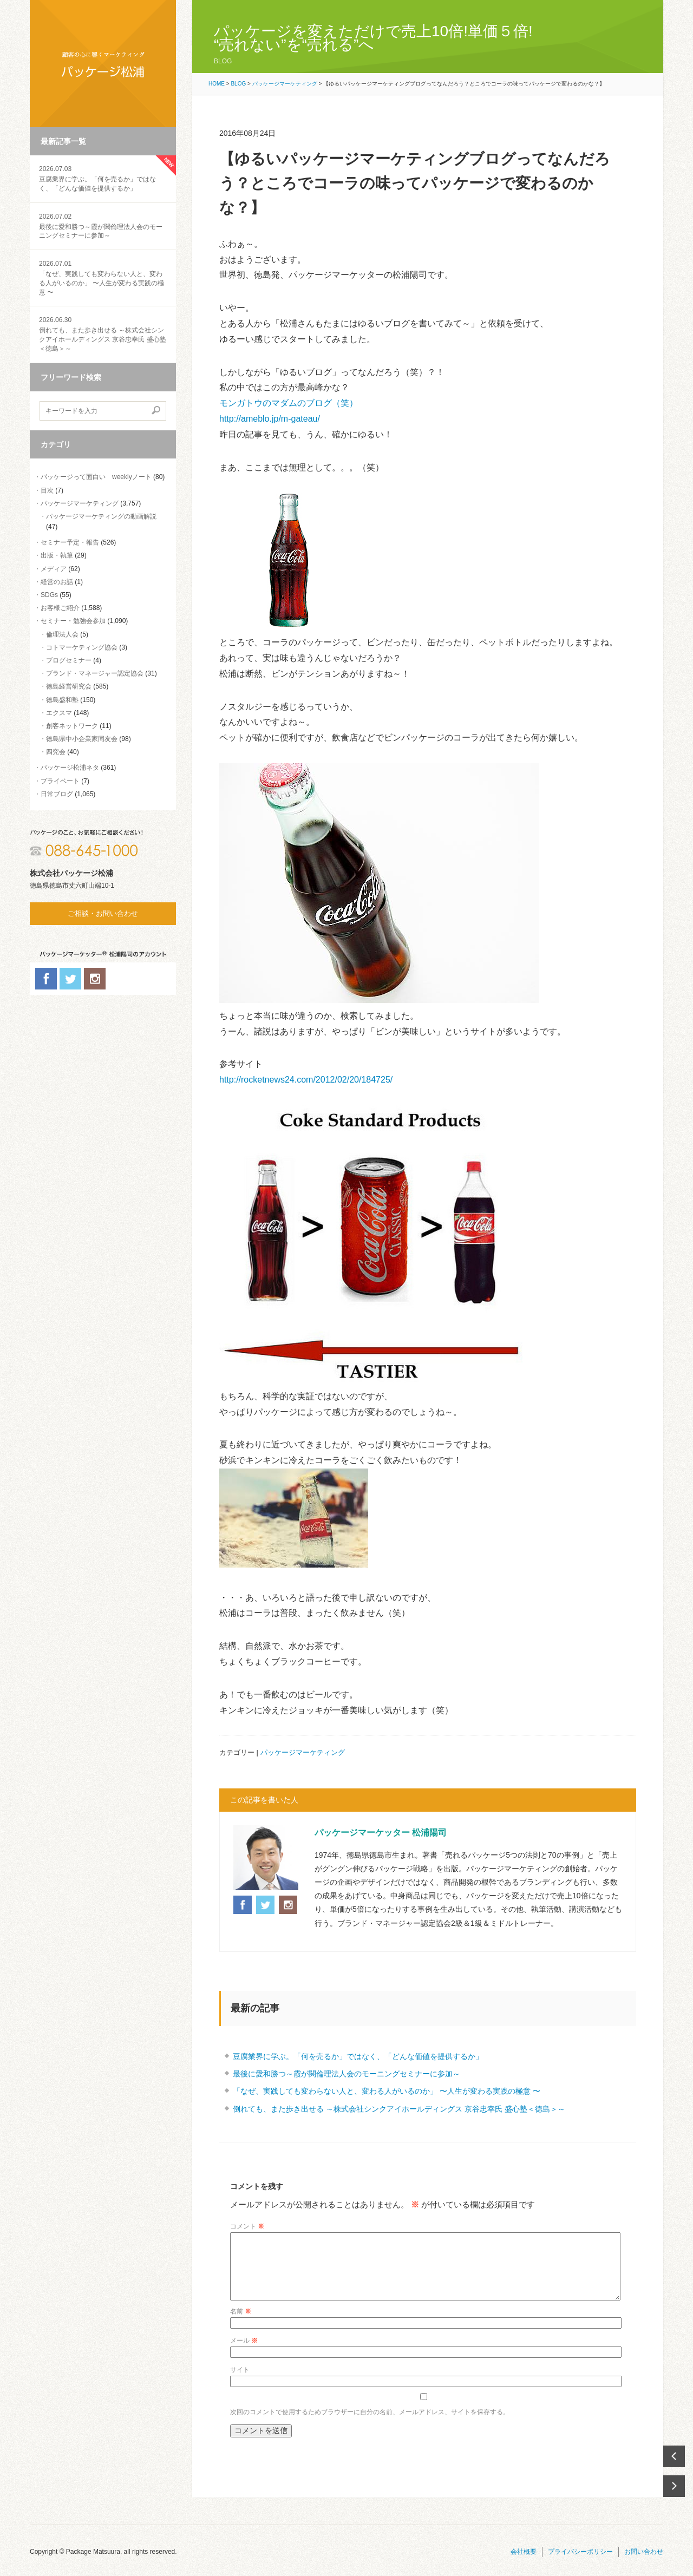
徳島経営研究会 (68, 686)
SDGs (49, 595)
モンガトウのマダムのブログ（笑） (288, 403)
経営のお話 (57, 582)
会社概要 (524, 2564)
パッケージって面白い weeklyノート (96, 477)
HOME (216, 84)
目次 (47, 490)
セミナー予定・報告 (70, 542)
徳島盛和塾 (62, 700)
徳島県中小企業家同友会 (81, 739)
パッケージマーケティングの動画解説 (101, 516)
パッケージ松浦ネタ (70, 767)
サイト (240, 2383)
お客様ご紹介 (60, 608)
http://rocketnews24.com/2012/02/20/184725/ (306, 1079)
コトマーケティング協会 (81, 647)
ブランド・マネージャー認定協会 (94, 673)
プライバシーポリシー (580, 2564)
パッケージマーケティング (80, 503)
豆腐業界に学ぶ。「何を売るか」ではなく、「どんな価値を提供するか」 (103, 178)
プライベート (60, 781)
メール (244, 2353)
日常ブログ (57, 794)
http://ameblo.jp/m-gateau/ (269, 418)
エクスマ (59, 713)
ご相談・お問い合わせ (103, 913)
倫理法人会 (62, 634)
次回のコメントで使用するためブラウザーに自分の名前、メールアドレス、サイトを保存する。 (369, 2425)
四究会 (56, 752)
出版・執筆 (57, 555)
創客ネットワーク (72, 726)
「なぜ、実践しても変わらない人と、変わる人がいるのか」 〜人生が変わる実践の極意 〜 (103, 277)
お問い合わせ (643, 2564)
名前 (240, 2324)
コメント (247, 2226)
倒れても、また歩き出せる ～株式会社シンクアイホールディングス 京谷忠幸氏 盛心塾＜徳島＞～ (399, 2109)
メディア (54, 569)
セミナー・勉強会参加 (73, 621)
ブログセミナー (68, 660)
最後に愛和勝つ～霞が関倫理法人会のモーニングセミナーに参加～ (103, 226)
